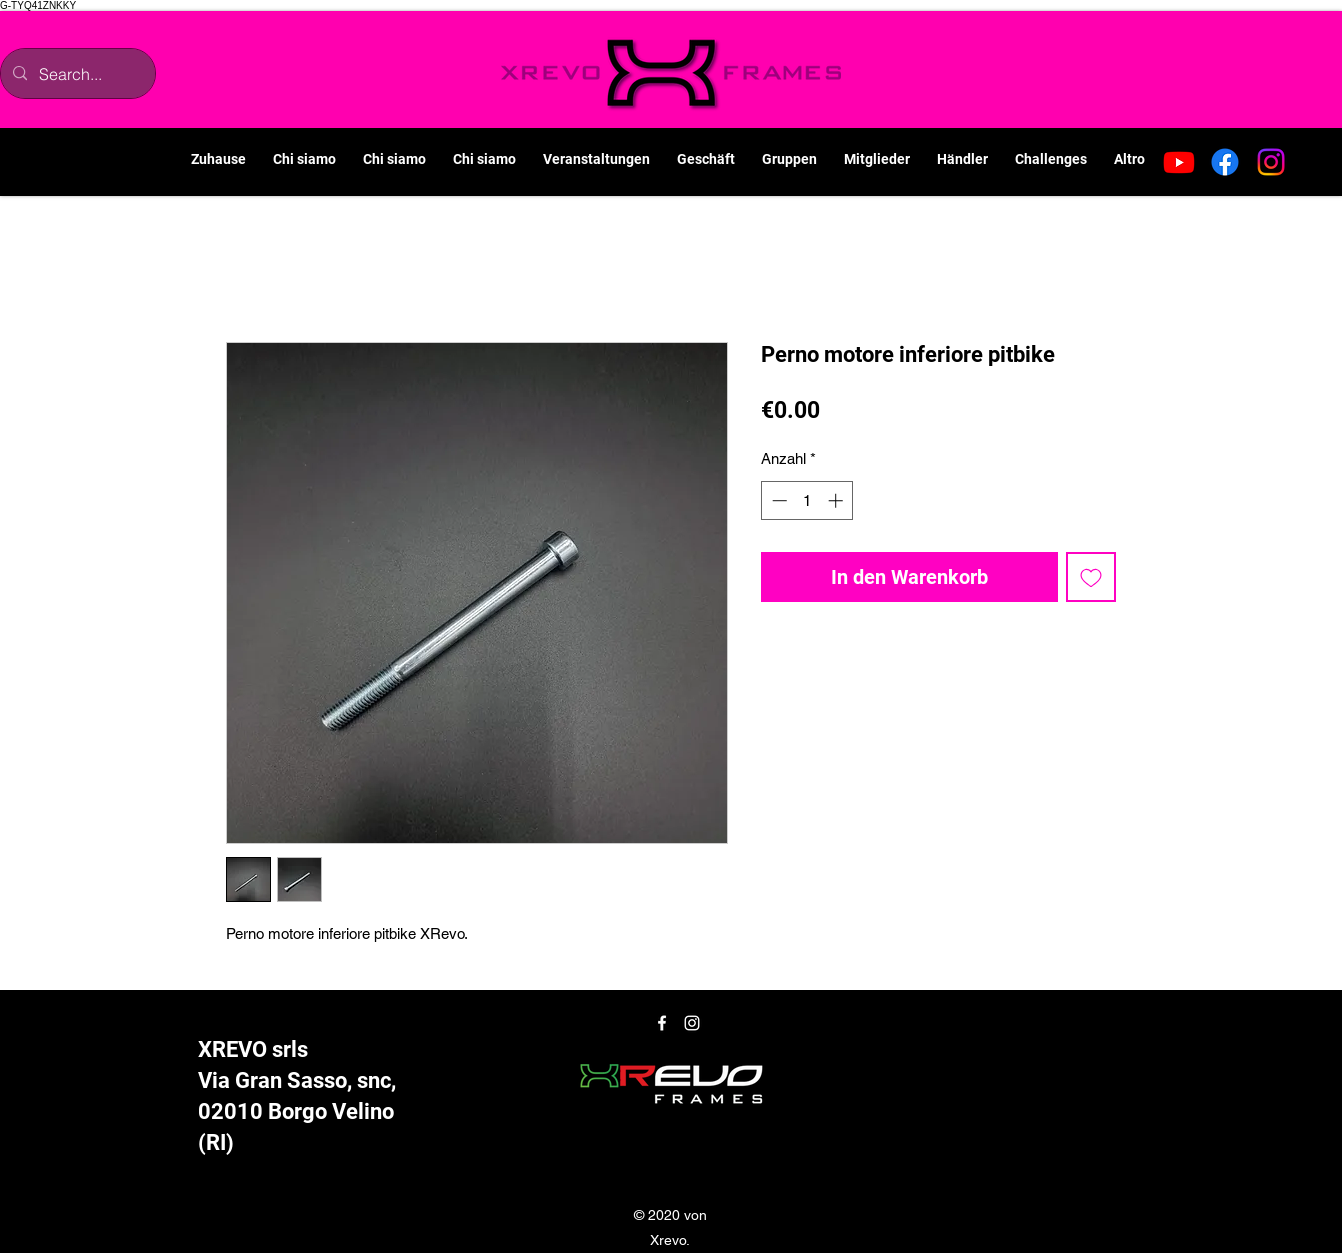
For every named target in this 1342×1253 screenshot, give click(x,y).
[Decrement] (777, 500)
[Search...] (76, 73)
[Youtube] (1179, 162)
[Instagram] (1271, 162)
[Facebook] (1225, 162)
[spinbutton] (807, 500)
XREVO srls (253, 1049)
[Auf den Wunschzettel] (1091, 577)
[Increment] (837, 500)
